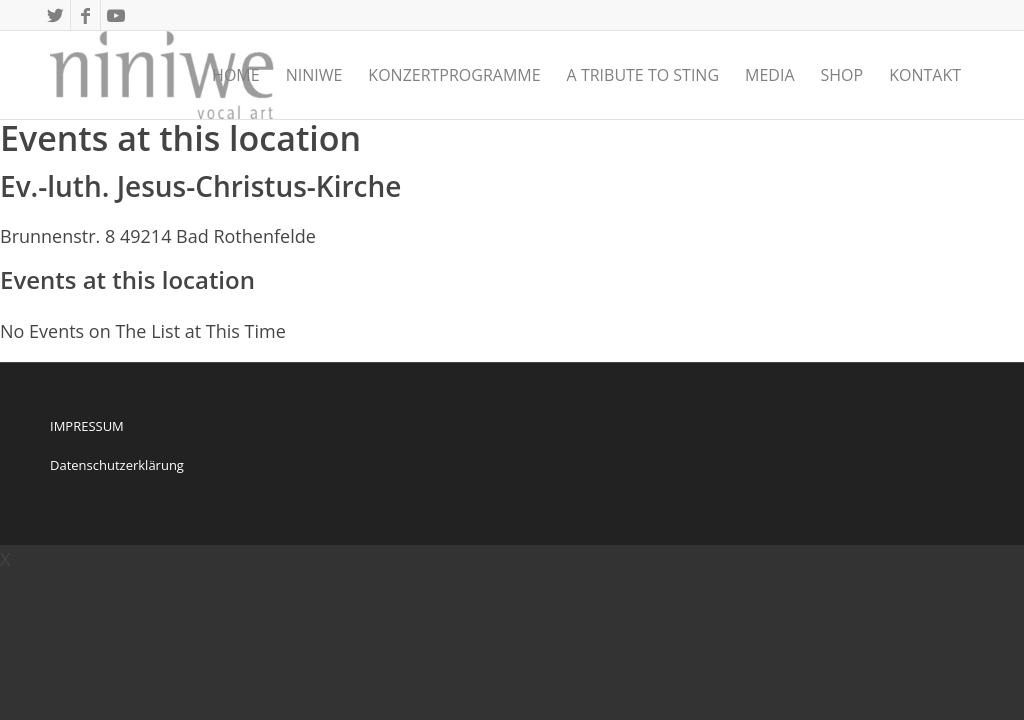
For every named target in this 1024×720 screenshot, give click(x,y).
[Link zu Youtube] (116, 15)
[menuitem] (236, 75)
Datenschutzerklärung (117, 465)
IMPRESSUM (87, 426)
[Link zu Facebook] (85, 15)
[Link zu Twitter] (55, 15)
